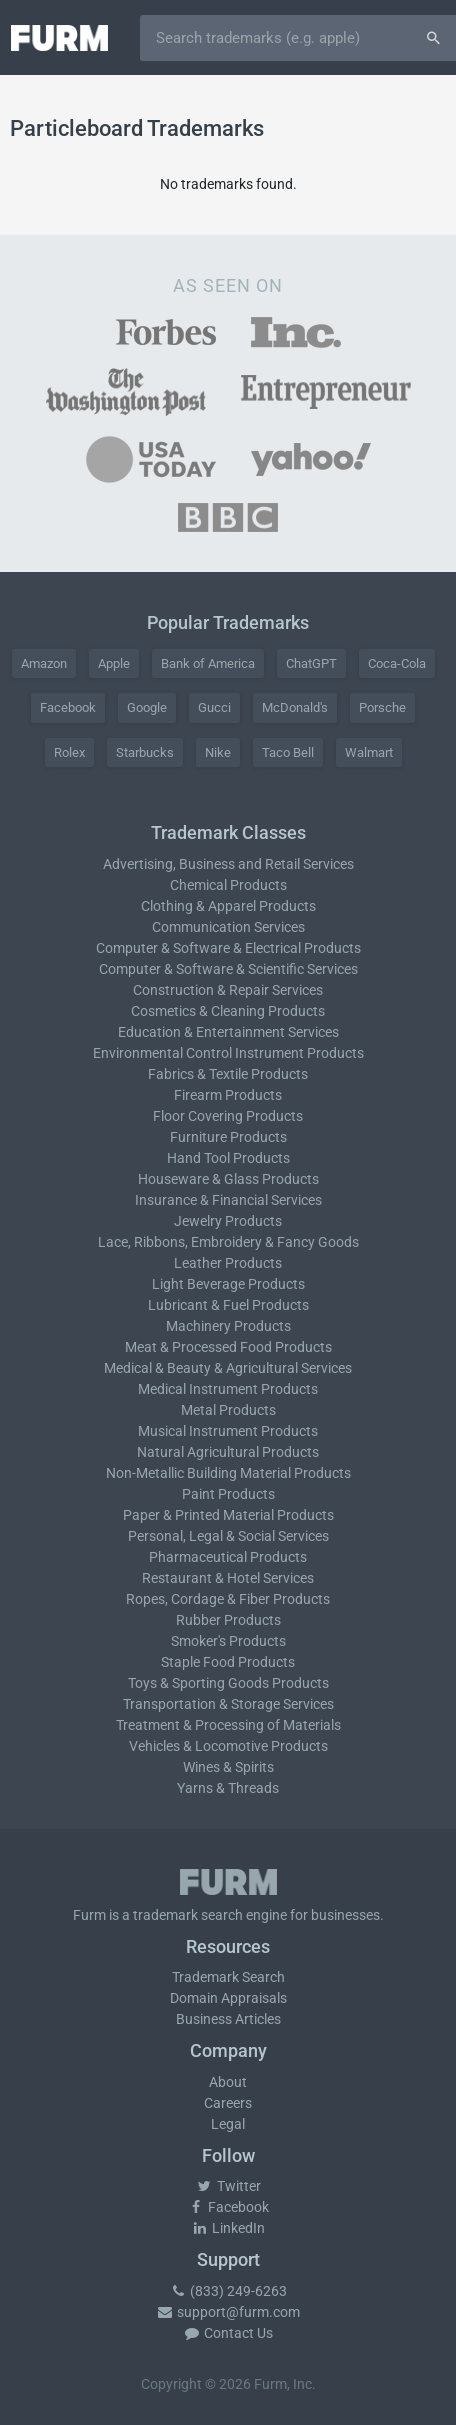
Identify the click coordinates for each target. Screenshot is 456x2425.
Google (147, 707)
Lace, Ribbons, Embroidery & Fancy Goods (228, 1242)
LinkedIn (228, 2228)
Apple (114, 663)
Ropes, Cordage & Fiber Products (228, 1599)
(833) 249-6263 (228, 2291)
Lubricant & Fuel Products (228, 1305)
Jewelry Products (228, 1221)
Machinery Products (228, 1326)
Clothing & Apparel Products (228, 906)
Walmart (369, 752)
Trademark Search (228, 1977)
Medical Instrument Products (228, 1389)
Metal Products (228, 1410)
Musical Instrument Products (228, 1431)
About (228, 2082)
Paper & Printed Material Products (228, 1515)
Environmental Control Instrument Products (228, 1053)
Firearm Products (228, 1095)
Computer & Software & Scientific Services (228, 969)
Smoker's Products (228, 1641)
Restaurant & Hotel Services (228, 1578)
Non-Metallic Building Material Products (228, 1473)
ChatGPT (311, 663)
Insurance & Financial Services (228, 1200)
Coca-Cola (397, 663)
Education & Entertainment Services (228, 1032)
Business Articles (228, 2019)
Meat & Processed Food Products (228, 1347)
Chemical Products (228, 885)
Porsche (382, 707)
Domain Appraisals (228, 1998)
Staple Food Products (228, 1662)
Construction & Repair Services (228, 990)
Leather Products (228, 1263)
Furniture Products (228, 1137)
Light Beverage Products (228, 1284)
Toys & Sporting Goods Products (228, 1683)
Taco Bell (288, 752)
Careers (228, 2103)
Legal (228, 2124)
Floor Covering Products (228, 1116)
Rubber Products (228, 1620)
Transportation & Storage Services (228, 1704)
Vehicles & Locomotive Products (228, 1746)
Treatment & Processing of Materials (228, 1725)
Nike (218, 752)
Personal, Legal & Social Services (228, 1536)
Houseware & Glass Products (228, 1179)
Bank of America (208, 663)
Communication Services (228, 927)
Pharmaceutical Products (228, 1557)
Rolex (69, 752)
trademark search (188, 1915)
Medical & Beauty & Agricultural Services (228, 1368)
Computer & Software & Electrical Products (228, 948)
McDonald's (295, 707)
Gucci (214, 707)
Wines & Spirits (228, 1767)
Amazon (44, 663)
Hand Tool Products (228, 1158)
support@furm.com (228, 2312)
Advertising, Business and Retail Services (228, 864)
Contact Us (228, 2333)
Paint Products (228, 1494)
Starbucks (145, 752)
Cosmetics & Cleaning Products (228, 1011)
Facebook (68, 707)
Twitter (228, 2186)
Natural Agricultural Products (228, 1452)
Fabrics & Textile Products (228, 1074)
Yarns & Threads (228, 1788)
